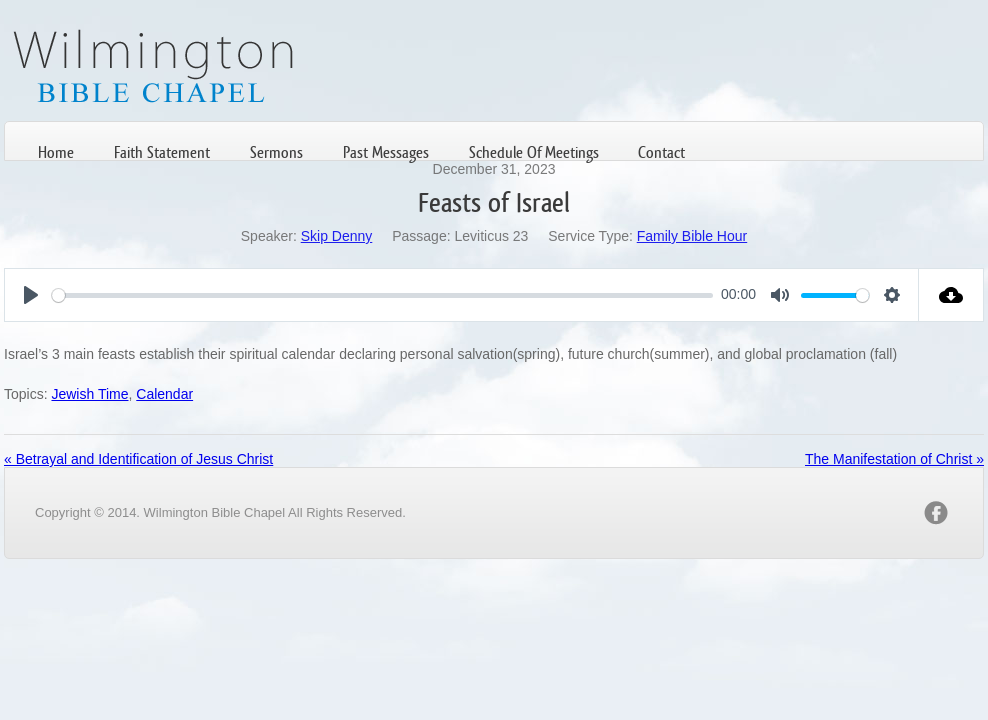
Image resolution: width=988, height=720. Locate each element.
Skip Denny (337, 236)
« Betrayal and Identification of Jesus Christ (138, 459)
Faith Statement (162, 152)
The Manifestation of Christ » (894, 459)
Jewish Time (89, 394)
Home (56, 152)
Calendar (164, 394)
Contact (661, 152)
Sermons (276, 152)
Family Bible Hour (692, 236)
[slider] (382, 295)
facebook (936, 513)
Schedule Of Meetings (534, 152)
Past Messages (386, 152)
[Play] (31, 295)
